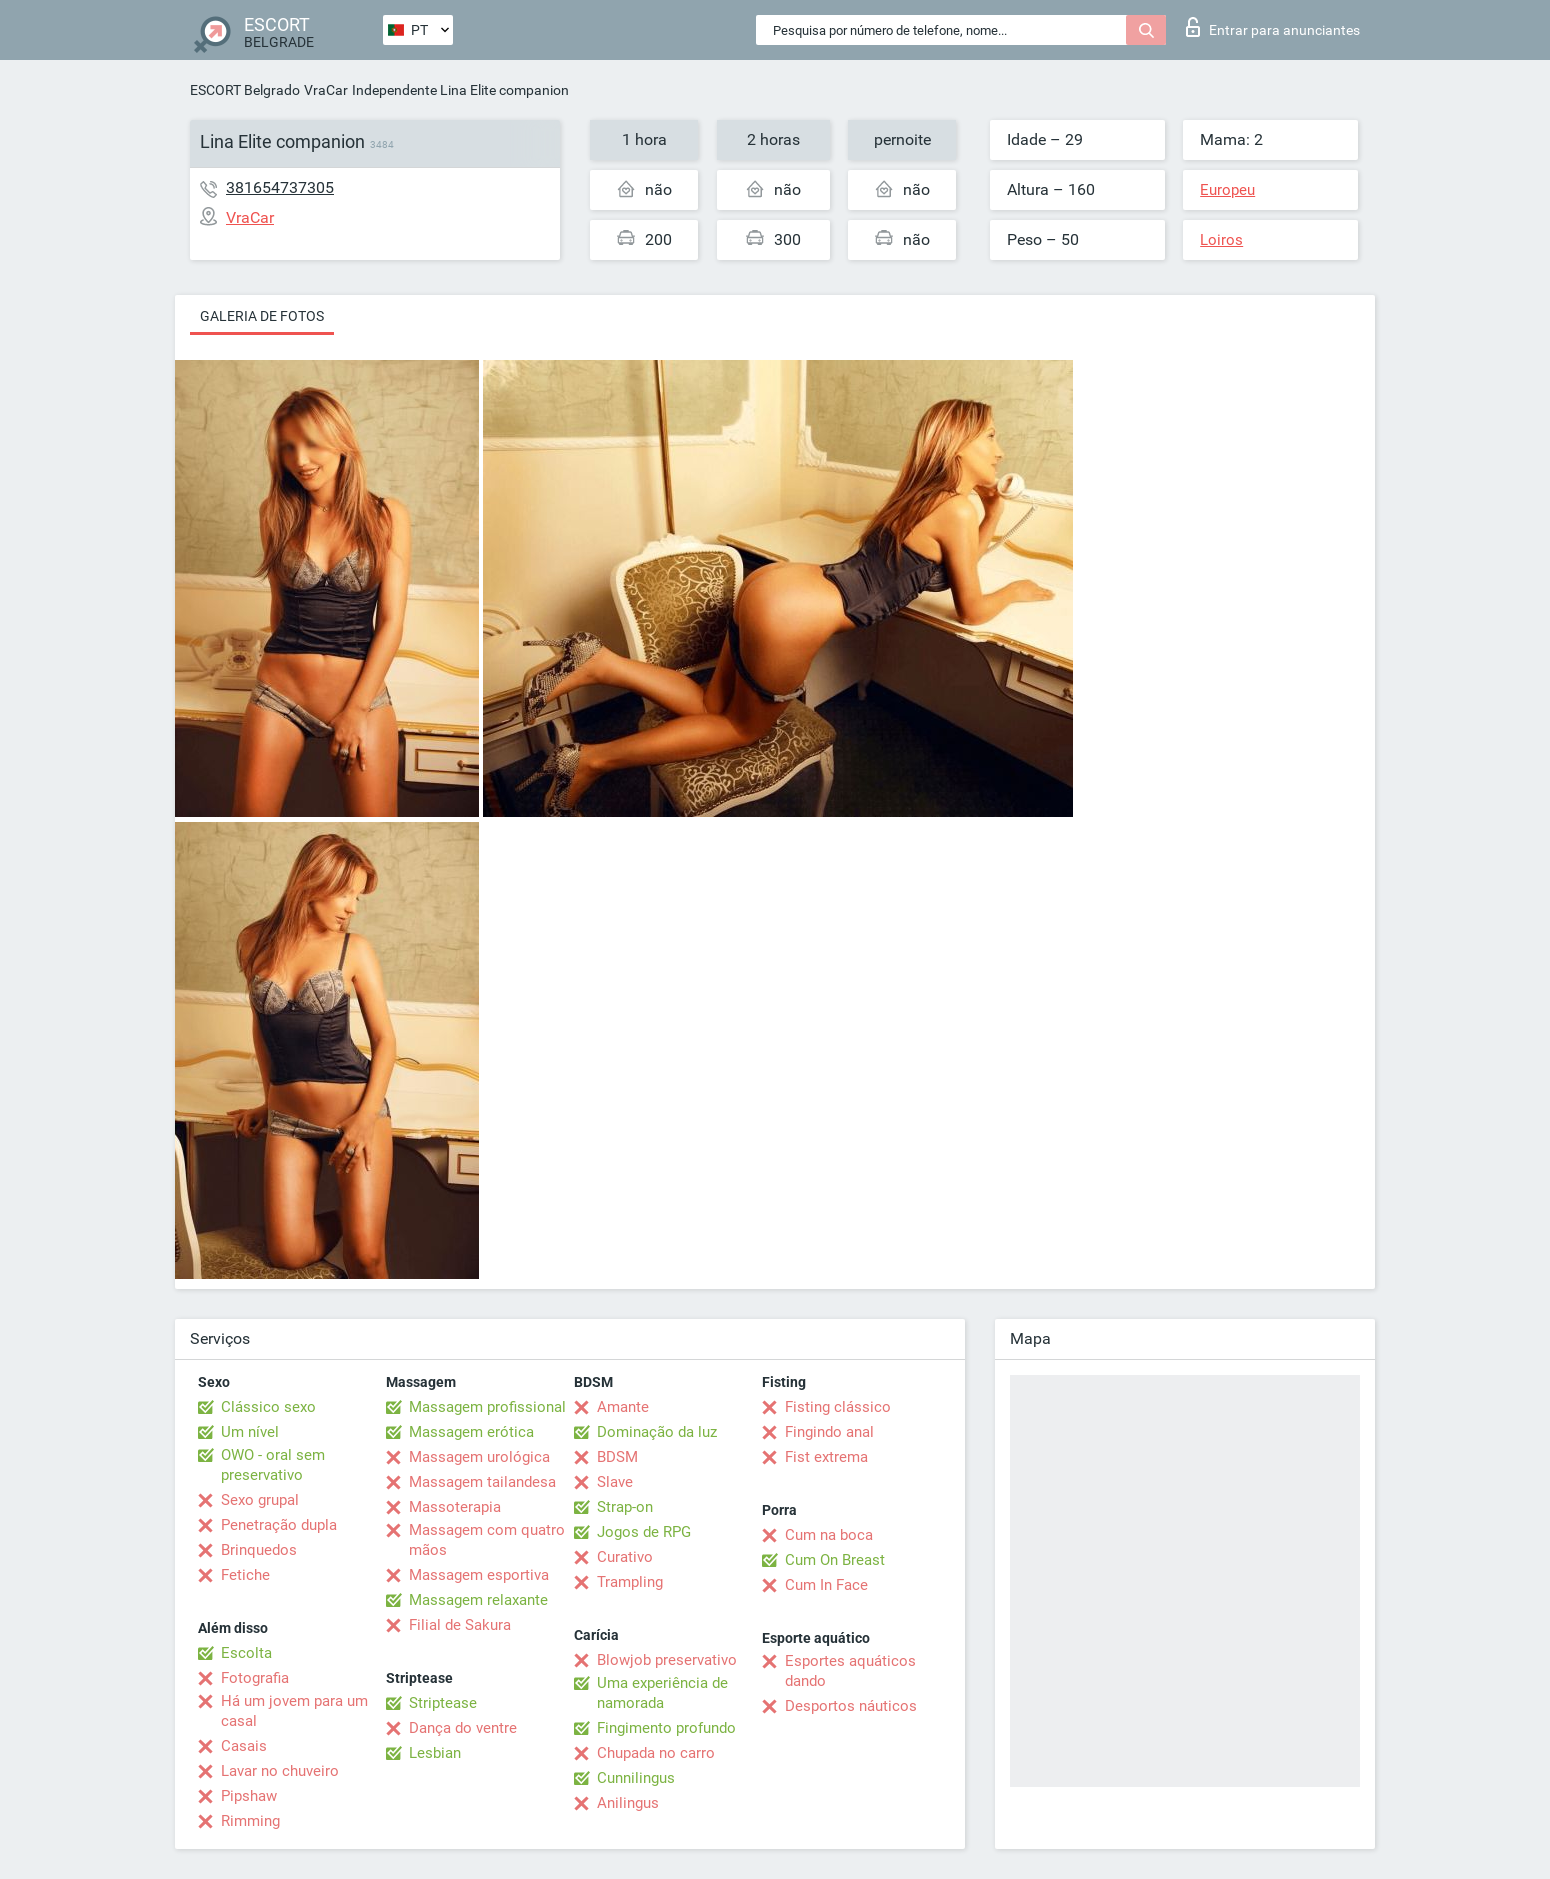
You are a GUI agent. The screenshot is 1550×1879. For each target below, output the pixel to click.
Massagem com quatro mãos (487, 1540)
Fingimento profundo (666, 1728)
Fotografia (255, 1678)
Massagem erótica (471, 1432)
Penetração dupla (279, 1525)
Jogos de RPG (644, 1532)
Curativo (625, 1557)
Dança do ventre (463, 1728)
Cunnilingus (636, 1778)
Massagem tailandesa (482, 1482)
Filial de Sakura (460, 1625)
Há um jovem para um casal (294, 1711)
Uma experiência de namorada (662, 1693)
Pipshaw (249, 1796)
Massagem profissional (487, 1407)
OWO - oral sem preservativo (273, 1465)
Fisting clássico (838, 1407)
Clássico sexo (268, 1407)
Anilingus (628, 1803)
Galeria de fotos (262, 316)
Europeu (1227, 190)
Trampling (630, 1582)
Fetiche (245, 1575)
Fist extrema (826, 1457)
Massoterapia (455, 1507)
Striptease (443, 1703)
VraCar (326, 90)
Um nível (250, 1432)
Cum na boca (829, 1535)
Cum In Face (826, 1585)
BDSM (617, 1457)
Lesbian (435, 1753)
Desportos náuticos (851, 1706)
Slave (615, 1482)
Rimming (250, 1821)
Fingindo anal (829, 1432)
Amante (623, 1407)
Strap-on (625, 1507)
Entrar (1273, 27)
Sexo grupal (260, 1500)
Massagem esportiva (479, 1575)
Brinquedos (259, 1550)
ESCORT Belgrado (245, 90)
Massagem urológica (479, 1457)
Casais (244, 1746)
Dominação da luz (657, 1432)
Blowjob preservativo (667, 1660)
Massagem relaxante (478, 1600)
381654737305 (280, 187)
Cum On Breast (835, 1560)
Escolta (246, 1653)
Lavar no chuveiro (280, 1771)
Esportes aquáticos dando (850, 1671)
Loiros (1221, 240)
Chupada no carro (656, 1753)
